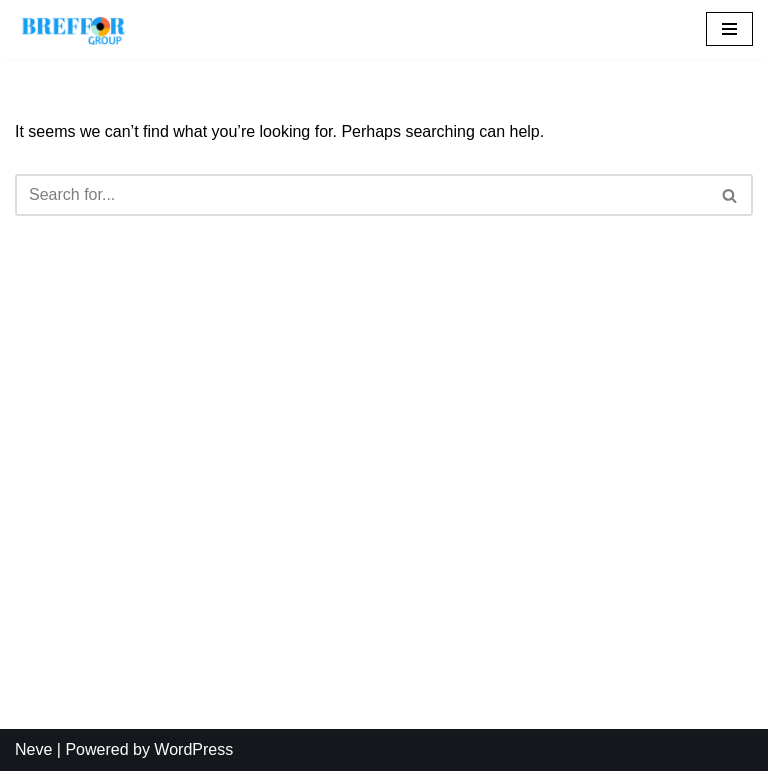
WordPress (193, 749)
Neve (33, 749)
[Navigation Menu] (729, 29)
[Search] (361, 195)
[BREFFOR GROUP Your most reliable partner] (75, 29)
